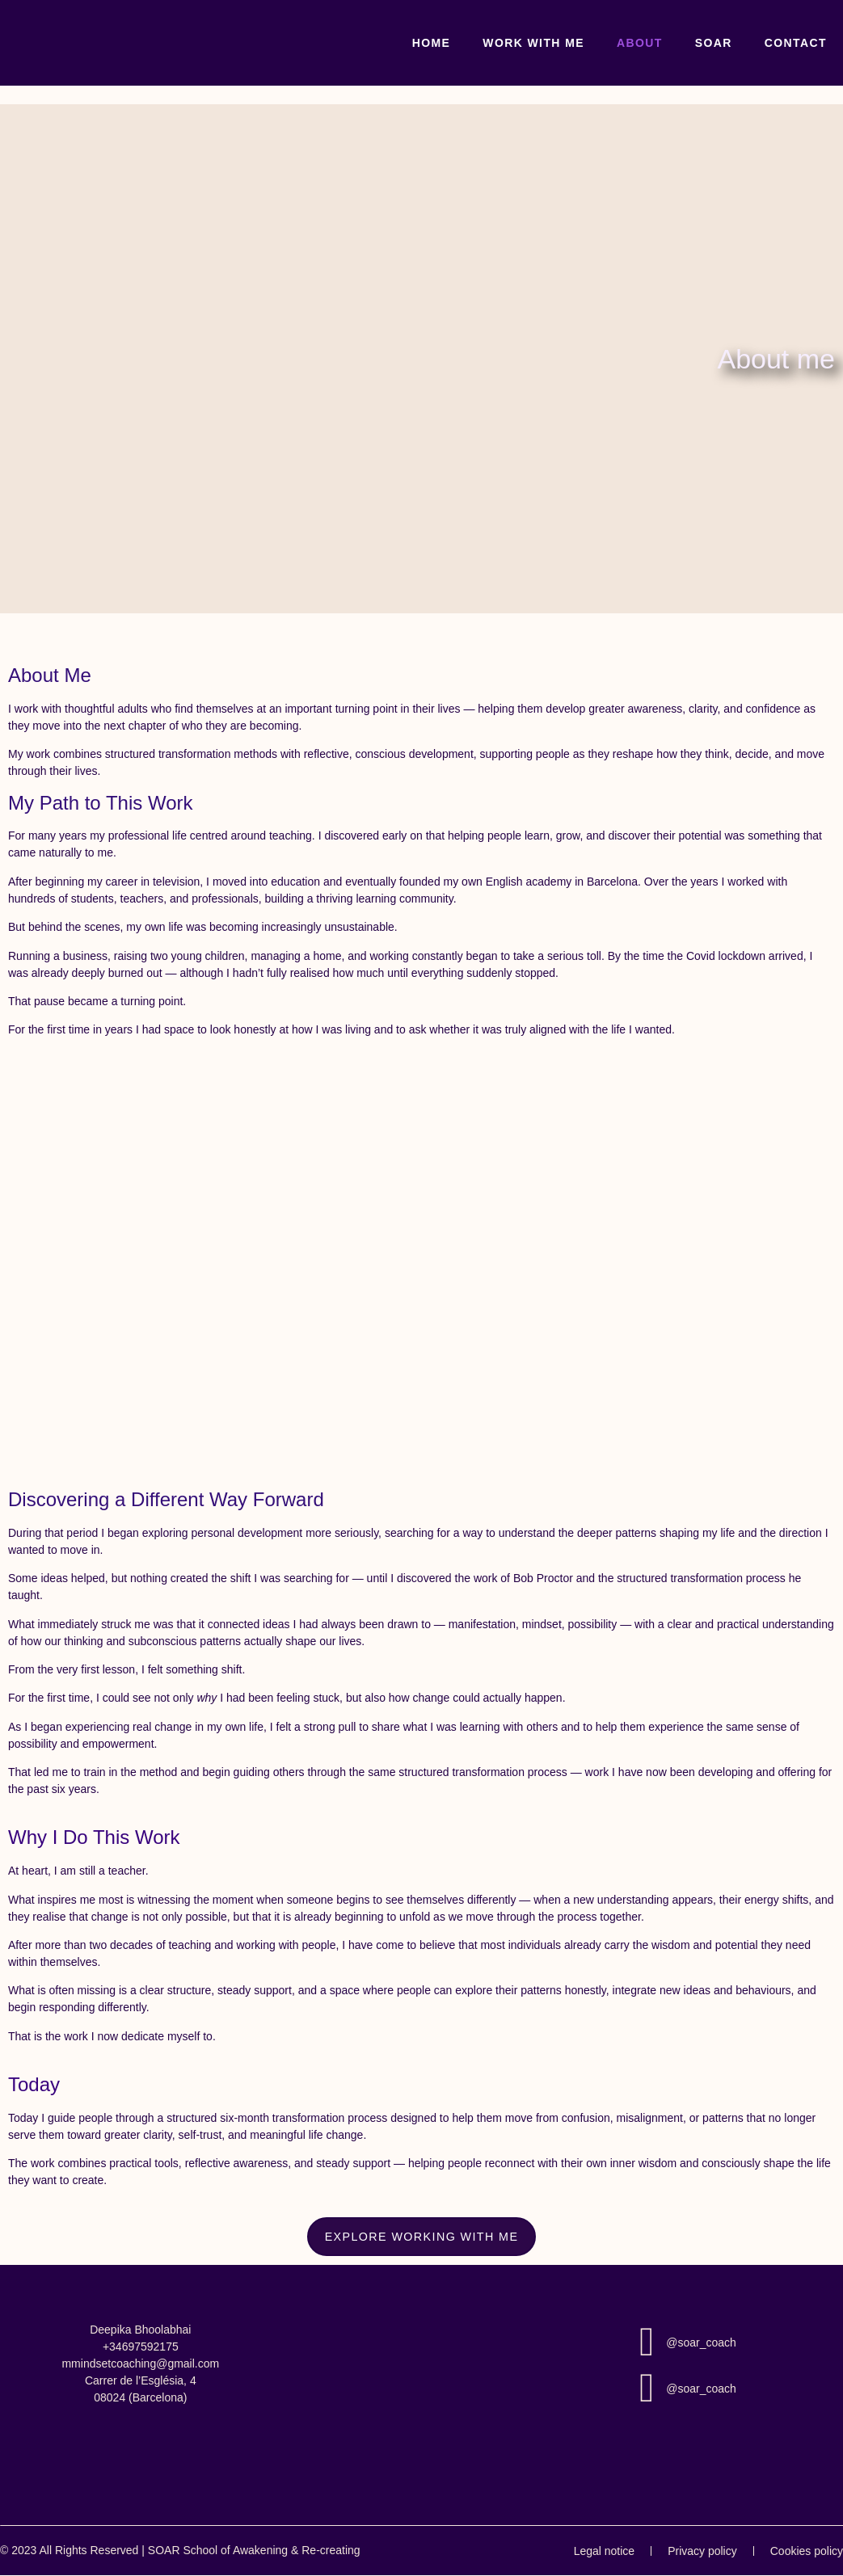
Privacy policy (702, 2550)
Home (431, 42)
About (640, 42)
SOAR (713, 42)
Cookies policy (806, 2550)
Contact (796, 42)
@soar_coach (701, 2342)
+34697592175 (141, 2346)
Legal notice (604, 2550)
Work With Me (533, 42)
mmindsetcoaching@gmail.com (140, 2363)
